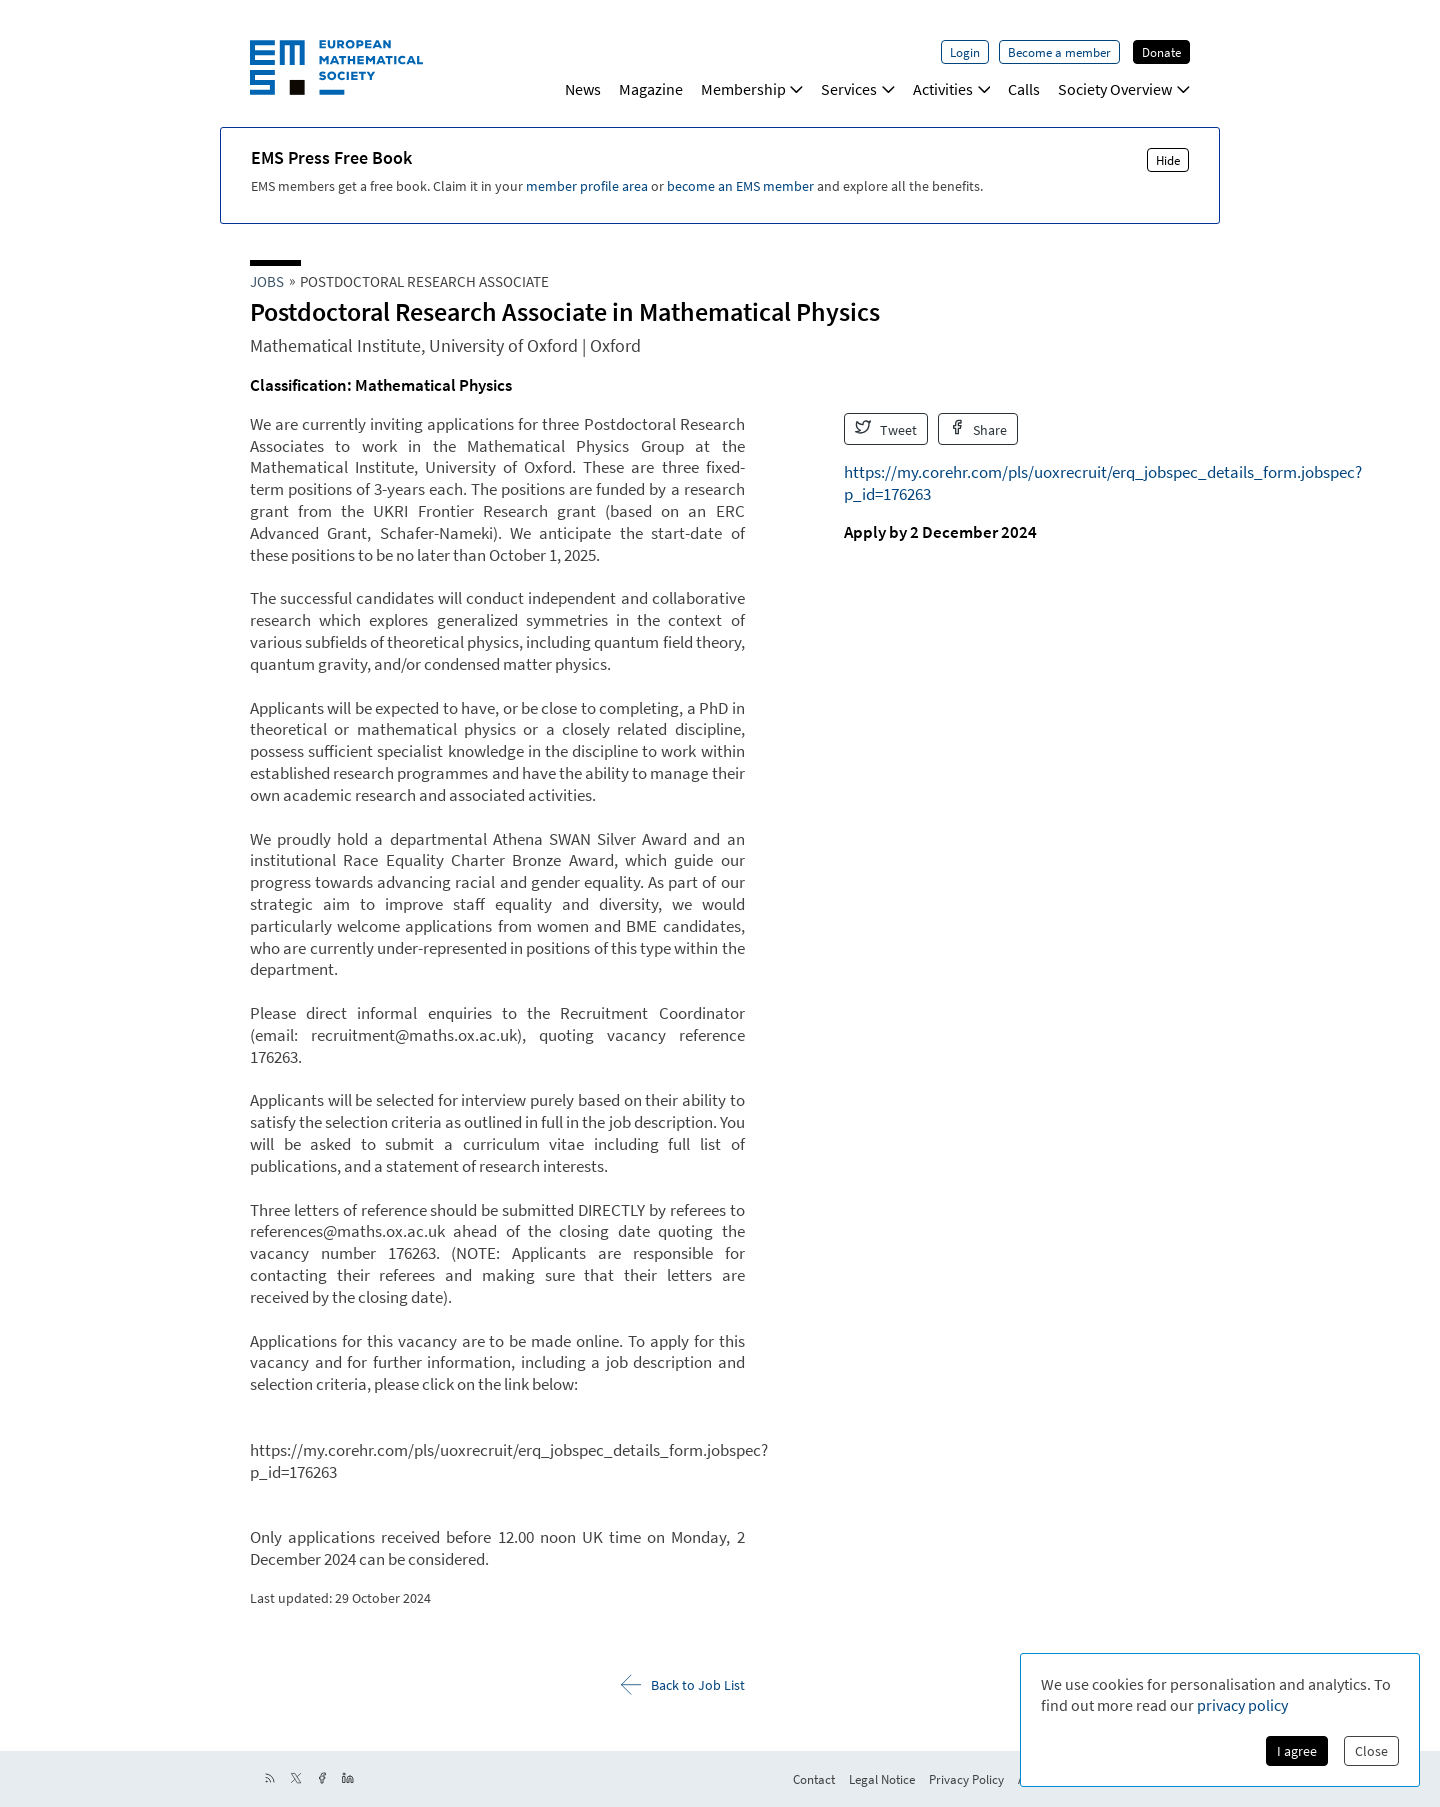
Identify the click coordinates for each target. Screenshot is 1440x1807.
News (583, 89)
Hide (1168, 160)
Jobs (267, 281)
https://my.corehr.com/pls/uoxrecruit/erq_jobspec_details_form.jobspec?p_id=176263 (1103, 483)
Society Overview (1124, 89)
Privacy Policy (966, 1779)
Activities (952, 89)
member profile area (587, 186)
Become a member (1059, 52)
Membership (752, 89)
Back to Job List (683, 1684)
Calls (1024, 89)
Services (858, 89)
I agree (1297, 1751)
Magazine (651, 89)
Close (1371, 1751)
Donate (1161, 52)
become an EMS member (740, 186)
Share (978, 429)
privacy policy (1242, 1705)
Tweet (886, 429)
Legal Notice (882, 1779)
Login (965, 52)
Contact (814, 1779)
